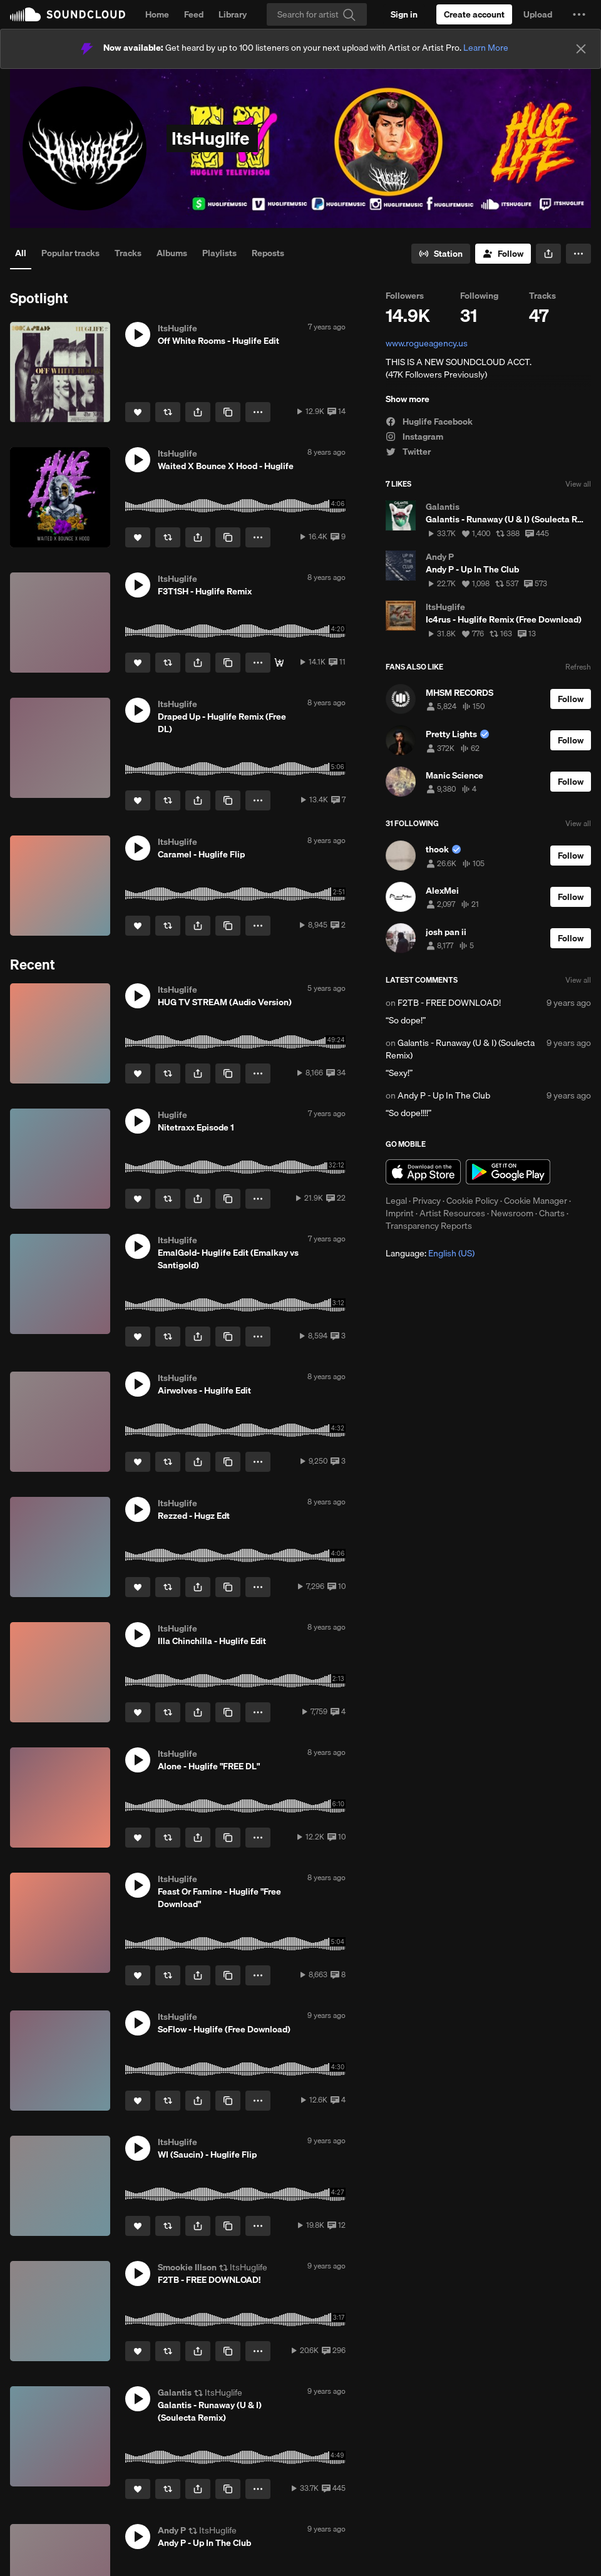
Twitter (408, 451)
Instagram (414, 436)
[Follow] (503, 254)
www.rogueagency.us (427, 343)
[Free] (279, 663)
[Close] (581, 49)
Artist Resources (452, 1213)
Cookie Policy (472, 1201)
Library (232, 14)
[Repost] (167, 412)
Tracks (128, 253)
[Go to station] (440, 254)
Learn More (485, 47)
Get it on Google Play (508, 1171)
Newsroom (512, 1213)
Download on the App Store (423, 1171)
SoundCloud (67, 14)
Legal (396, 1201)
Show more (407, 399)
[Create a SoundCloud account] (474, 14)
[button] (579, 14)
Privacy (427, 1201)
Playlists (219, 253)
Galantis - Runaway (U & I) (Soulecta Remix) (460, 1049)
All (20, 253)
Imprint (400, 1213)
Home (157, 14)
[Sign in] (404, 14)
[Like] (137, 412)
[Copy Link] (227, 412)
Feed (193, 14)
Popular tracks (70, 253)
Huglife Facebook (429, 421)
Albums (172, 253)
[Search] (317, 14)
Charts (552, 1213)
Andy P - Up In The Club (444, 1095)
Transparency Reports (429, 1226)
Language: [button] (430, 1253)
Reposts (268, 253)
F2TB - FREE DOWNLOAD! (449, 1003)
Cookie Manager (535, 1201)
